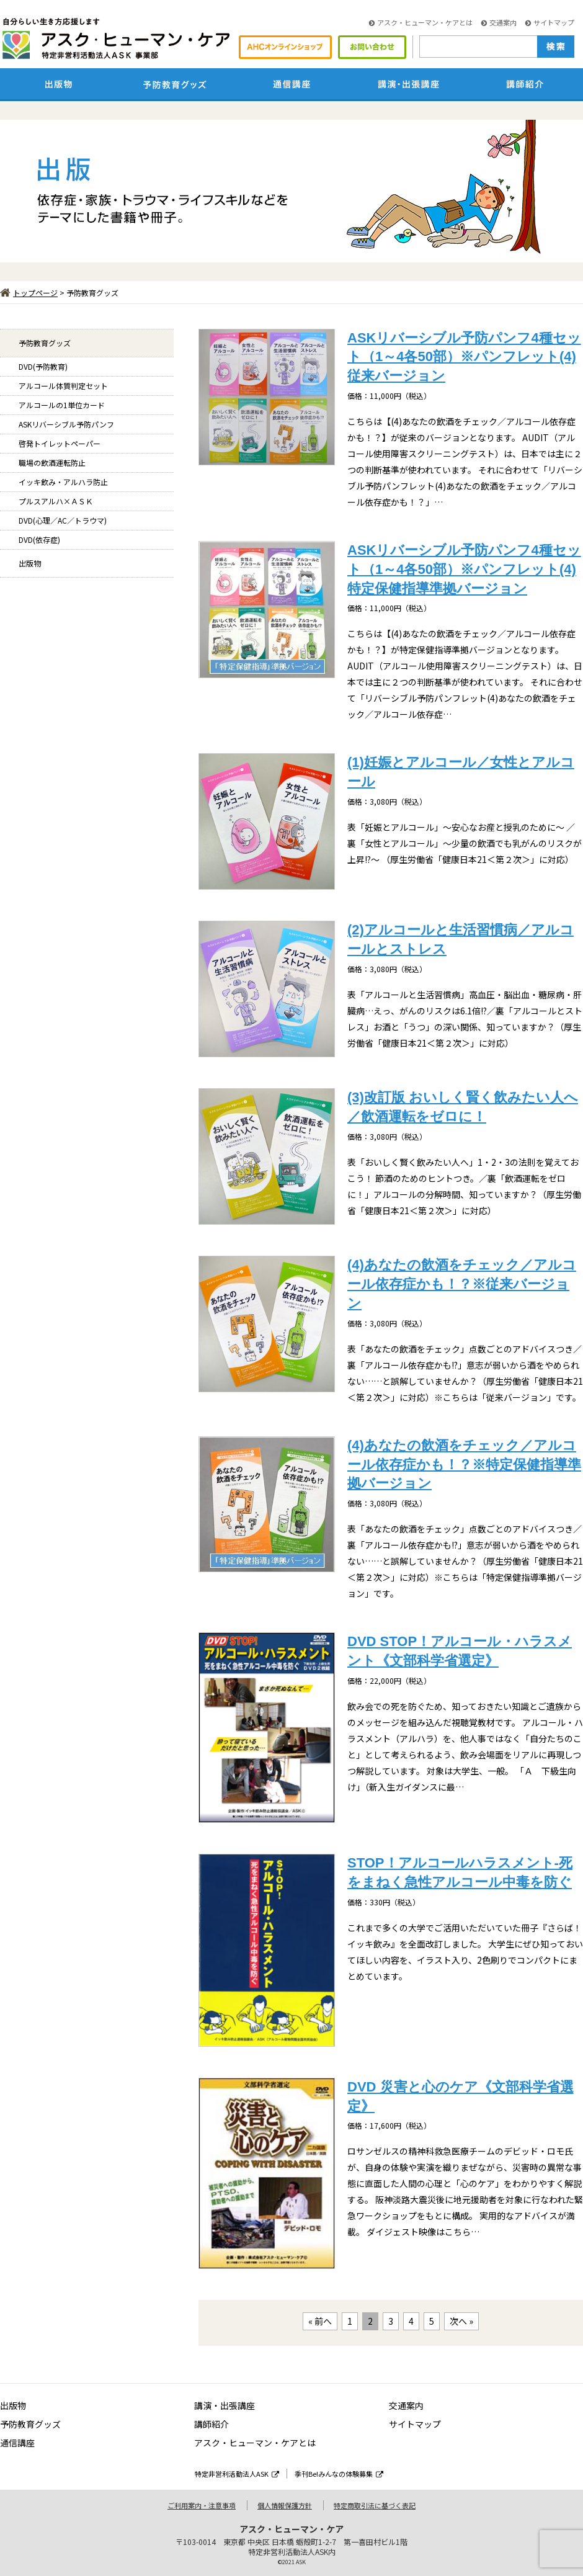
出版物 (30, 563)
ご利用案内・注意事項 (201, 2505)
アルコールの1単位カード (62, 405)
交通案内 (499, 22)
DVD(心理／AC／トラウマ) (63, 520)
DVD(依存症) (39, 539)
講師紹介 (211, 2424)
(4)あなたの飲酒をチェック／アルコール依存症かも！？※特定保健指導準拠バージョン (464, 1464)
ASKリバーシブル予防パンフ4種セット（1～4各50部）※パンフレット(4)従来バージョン (464, 357)
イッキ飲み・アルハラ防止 (63, 481)
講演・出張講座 (224, 2405)
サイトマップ (549, 22)
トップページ (29, 292)
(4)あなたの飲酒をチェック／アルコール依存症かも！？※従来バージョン (461, 1284)
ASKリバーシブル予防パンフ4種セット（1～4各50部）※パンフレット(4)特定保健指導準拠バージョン (464, 569)
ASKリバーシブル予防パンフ (66, 424)
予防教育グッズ (45, 343)
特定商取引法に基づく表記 (375, 2505)
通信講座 (17, 2442)
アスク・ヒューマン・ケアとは (421, 22)
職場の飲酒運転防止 (52, 462)
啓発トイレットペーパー (59, 443)
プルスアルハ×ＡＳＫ (56, 501)
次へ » (461, 2321)
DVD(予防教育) (43, 366)
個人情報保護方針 (284, 2505)
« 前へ (320, 2321)
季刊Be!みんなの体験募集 (339, 2474)
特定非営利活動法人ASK (237, 2474)
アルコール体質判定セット (63, 385)
